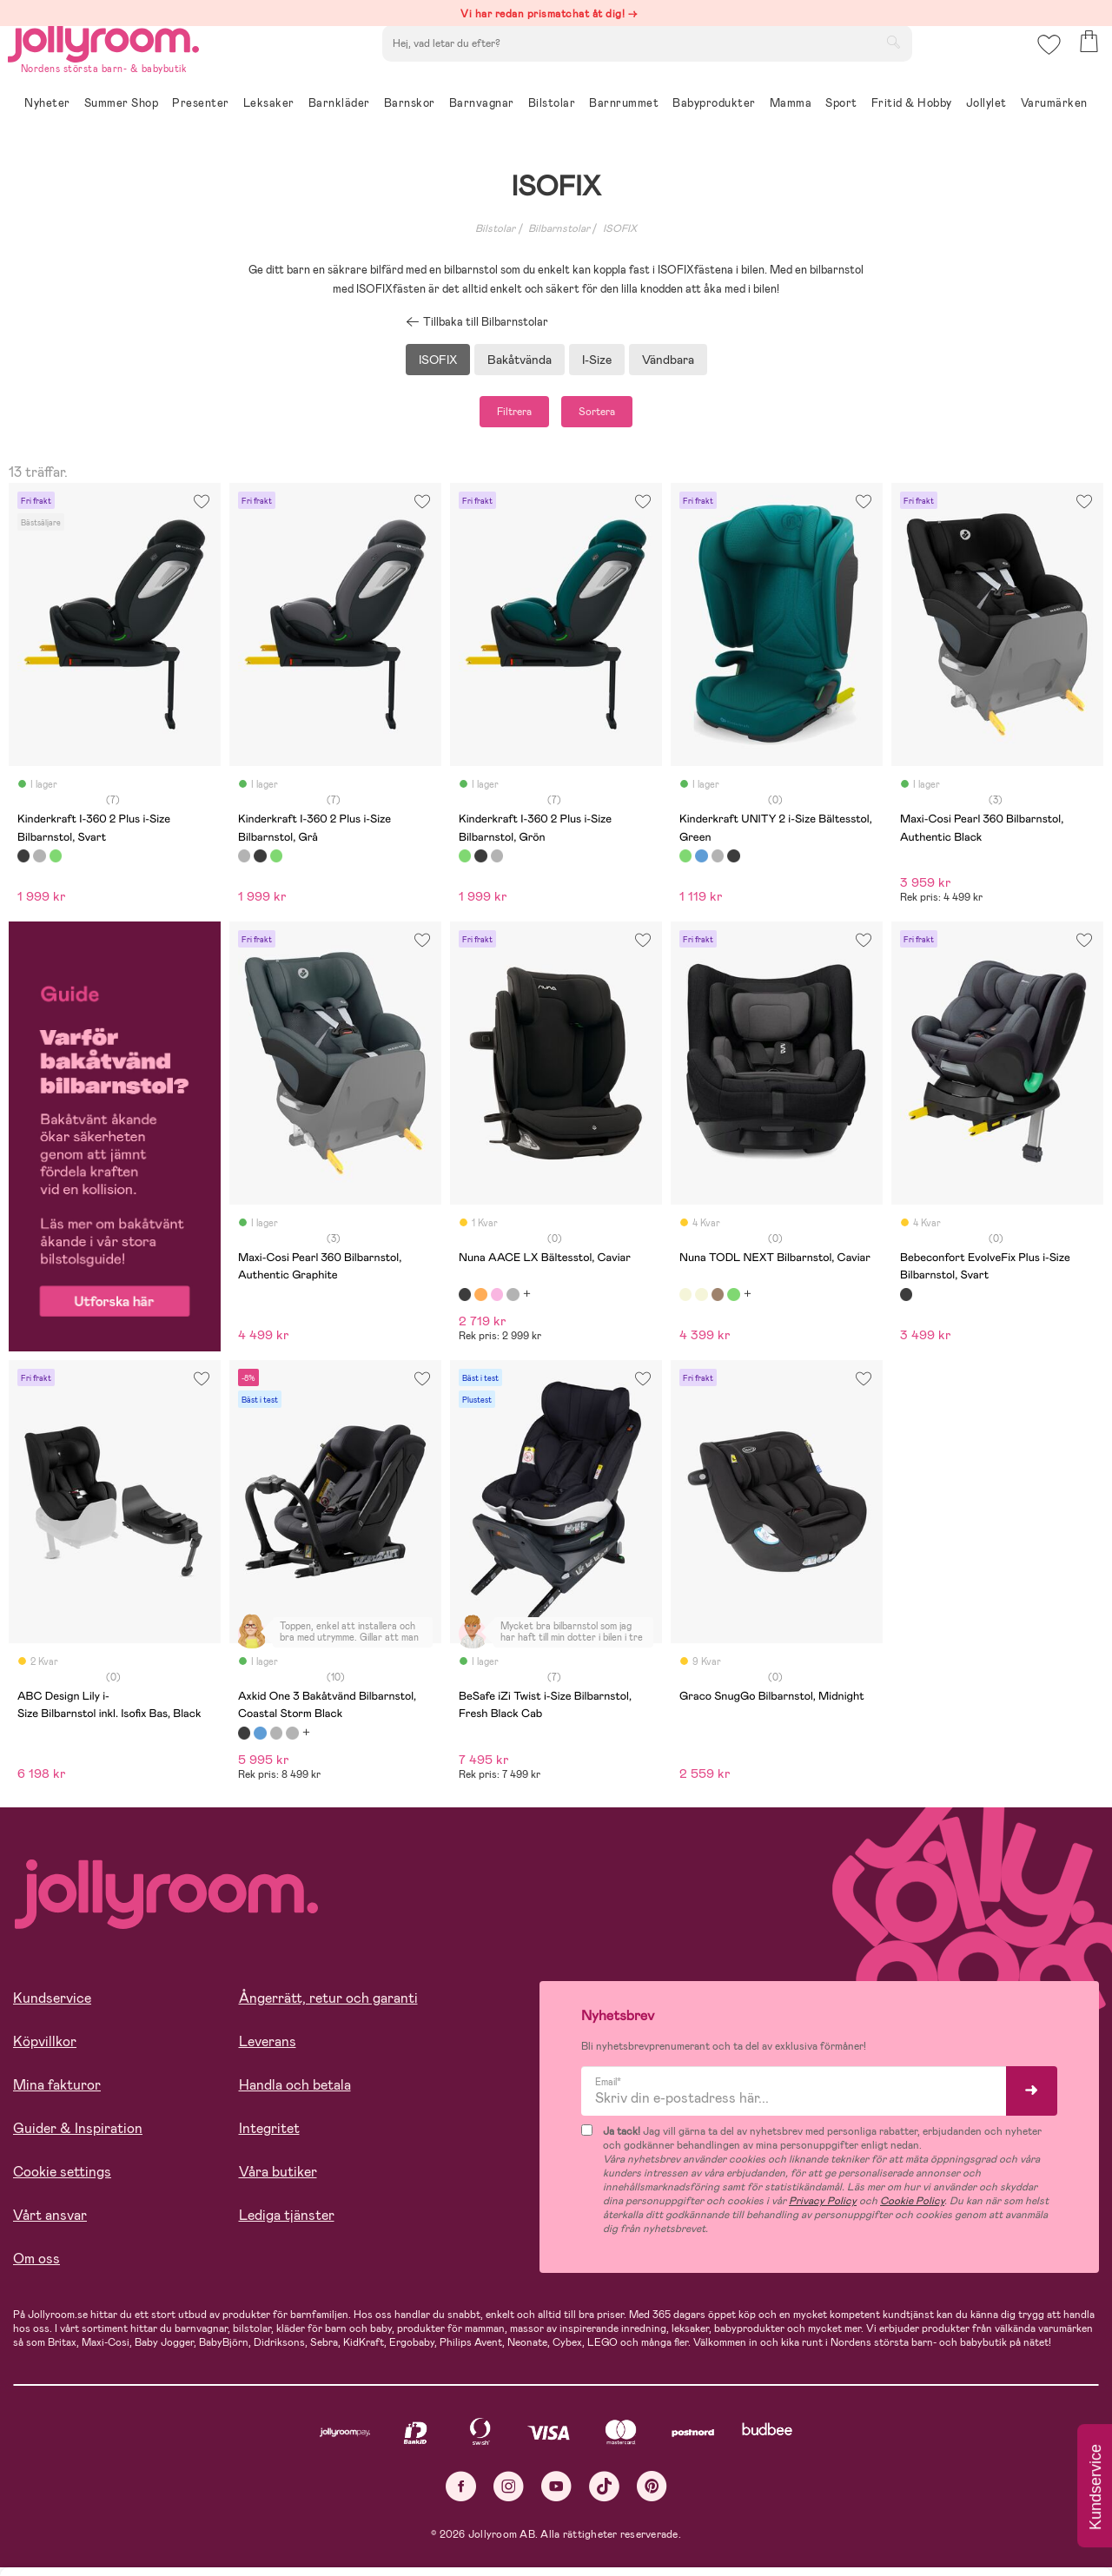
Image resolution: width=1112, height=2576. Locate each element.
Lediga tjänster (286, 2224)
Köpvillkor (44, 2050)
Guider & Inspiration (77, 2137)
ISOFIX (620, 228)
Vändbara (668, 359)
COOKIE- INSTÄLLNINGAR (334, 2517)
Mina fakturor (57, 2093)
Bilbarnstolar (559, 228)
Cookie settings (62, 2180)
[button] (1044, 65)
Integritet (269, 2137)
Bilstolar (495, 228)
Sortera (618, 416)
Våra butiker (278, 2180)
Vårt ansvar (50, 2224)
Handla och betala (295, 2093)
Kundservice (52, 2007)
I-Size (597, 359)
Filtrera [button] (492, 416)
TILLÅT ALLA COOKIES (133, 2517)
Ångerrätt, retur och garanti (328, 2007)
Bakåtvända (519, 359)
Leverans (267, 2050)
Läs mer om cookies (92, 2463)
